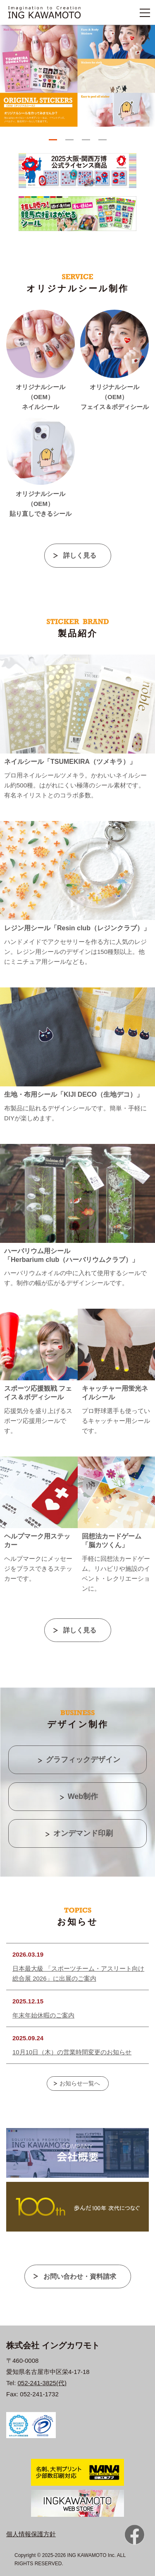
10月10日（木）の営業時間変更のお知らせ (71, 2052)
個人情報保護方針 (31, 2533)
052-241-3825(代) (42, 2382)
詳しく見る (79, 555)
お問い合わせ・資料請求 (79, 2276)
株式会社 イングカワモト (53, 2345)
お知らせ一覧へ (80, 2083)
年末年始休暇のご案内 (43, 2015)
